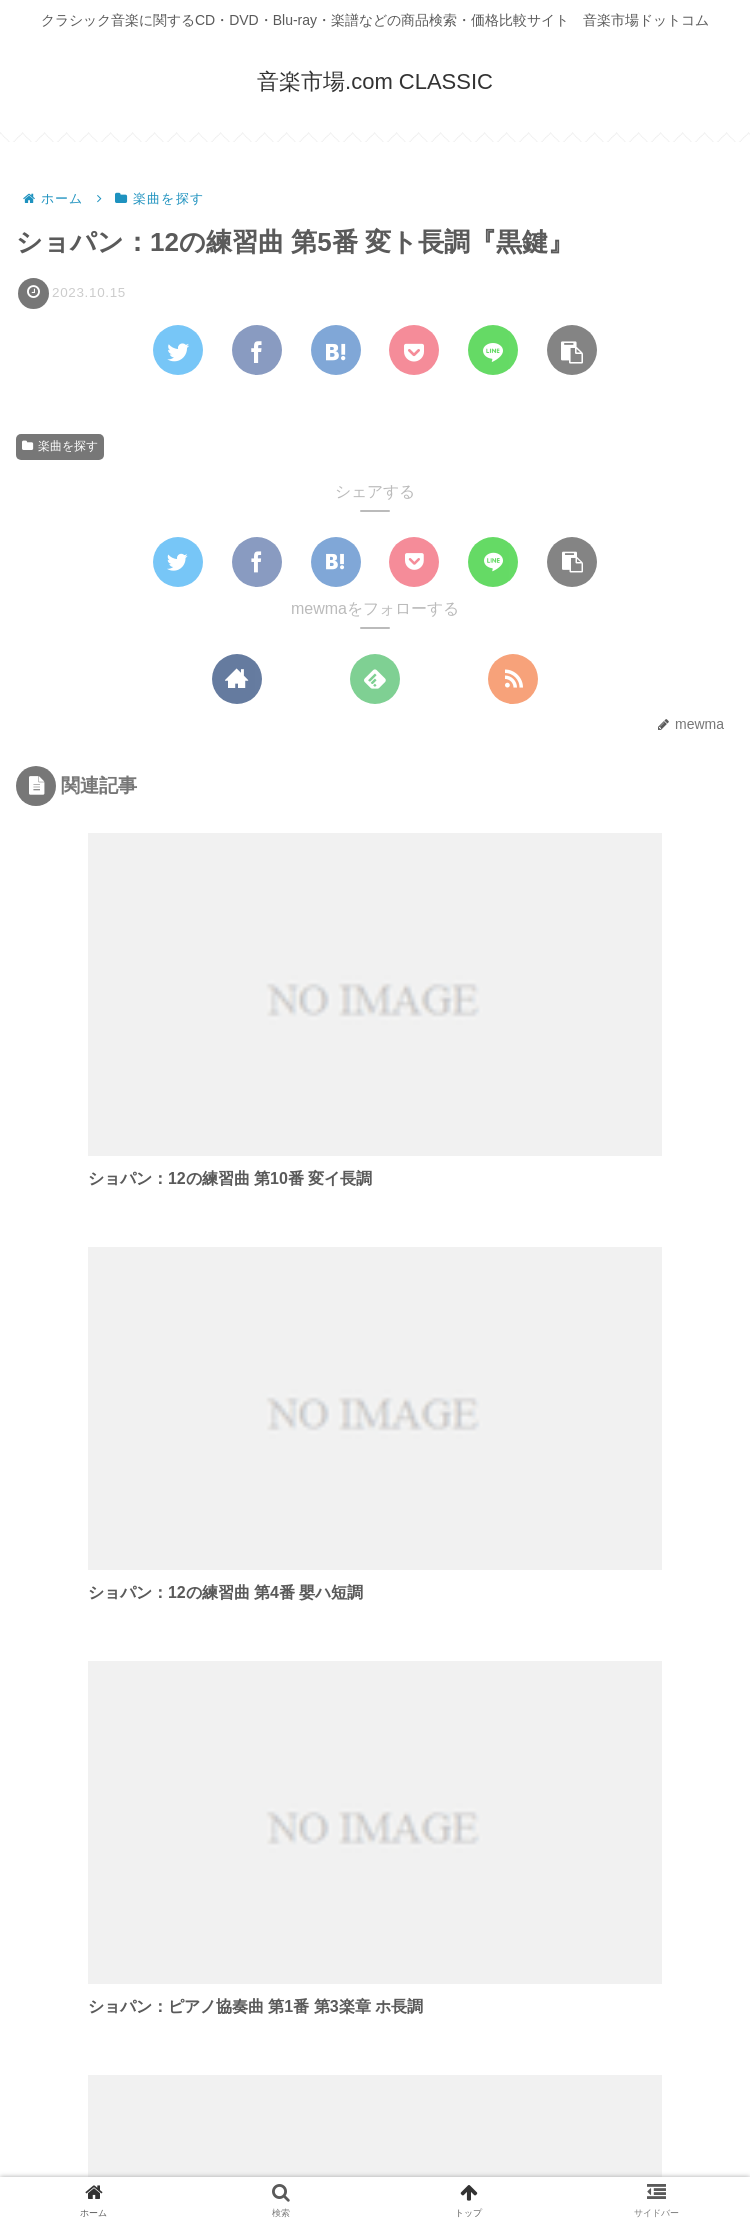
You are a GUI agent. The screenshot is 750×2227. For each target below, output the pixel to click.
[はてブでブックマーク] (336, 351)
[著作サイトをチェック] (237, 679)
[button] (572, 351)
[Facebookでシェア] (257, 351)
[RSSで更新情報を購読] (513, 679)
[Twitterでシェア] (178, 351)
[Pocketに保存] (414, 351)
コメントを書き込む (375, 2009)
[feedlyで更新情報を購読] (375, 679)
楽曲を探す (60, 447)
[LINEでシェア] (493, 351)
